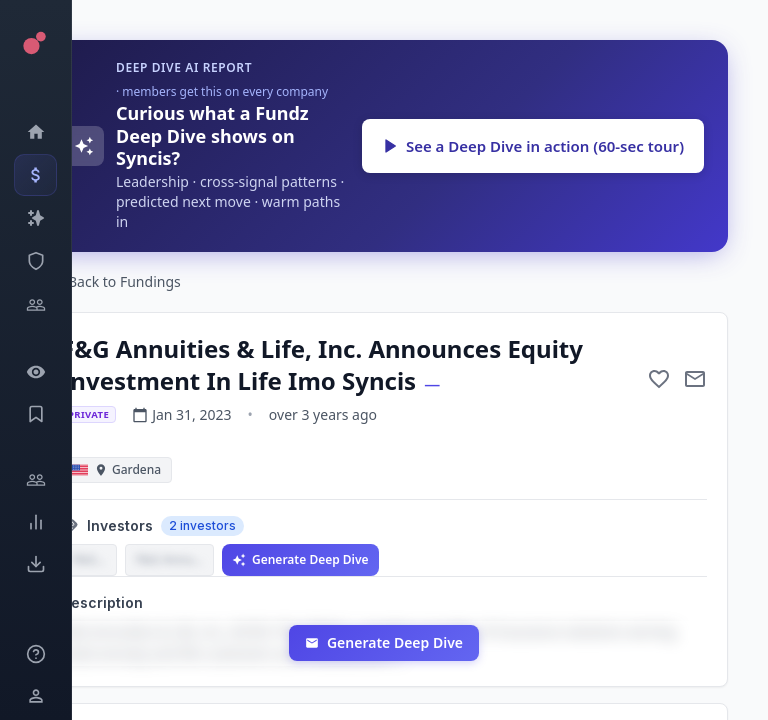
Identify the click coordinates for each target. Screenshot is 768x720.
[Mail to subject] (695, 379)
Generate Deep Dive (300, 559)
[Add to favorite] (659, 379)
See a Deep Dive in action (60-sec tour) (533, 146)
